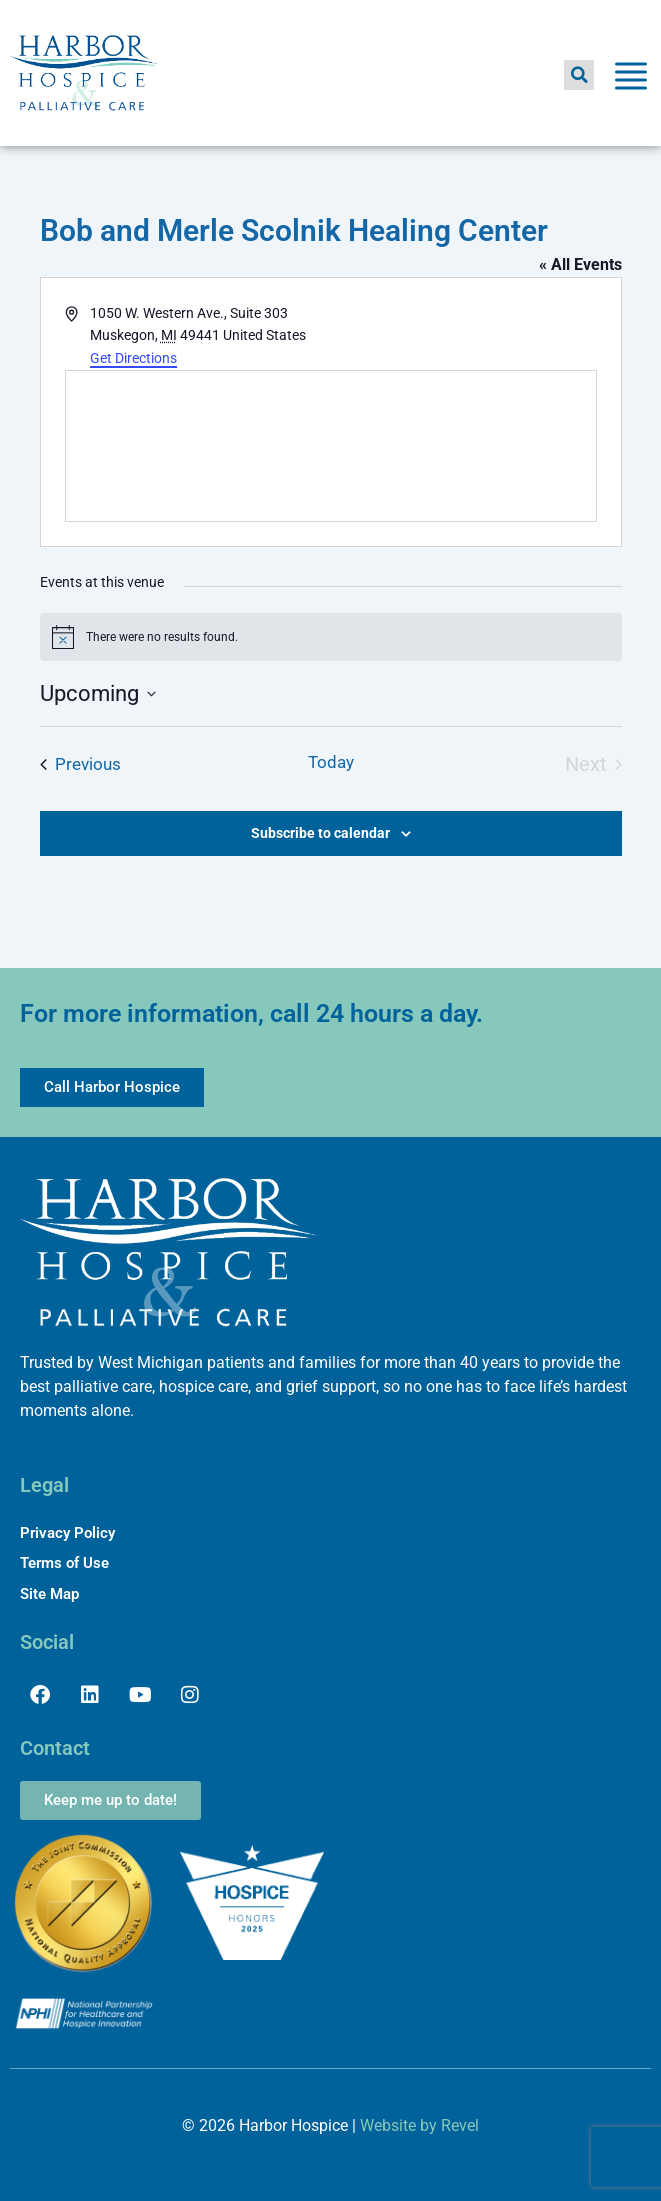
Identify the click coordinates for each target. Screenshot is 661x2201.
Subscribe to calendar (320, 833)
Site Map (49, 1594)
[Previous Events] (80, 765)
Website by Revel (419, 2125)
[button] (579, 75)
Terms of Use (64, 1563)
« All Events (580, 264)
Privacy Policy (67, 1533)
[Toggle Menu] (631, 79)
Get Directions (133, 358)
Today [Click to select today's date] (331, 762)
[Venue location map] (331, 446)
